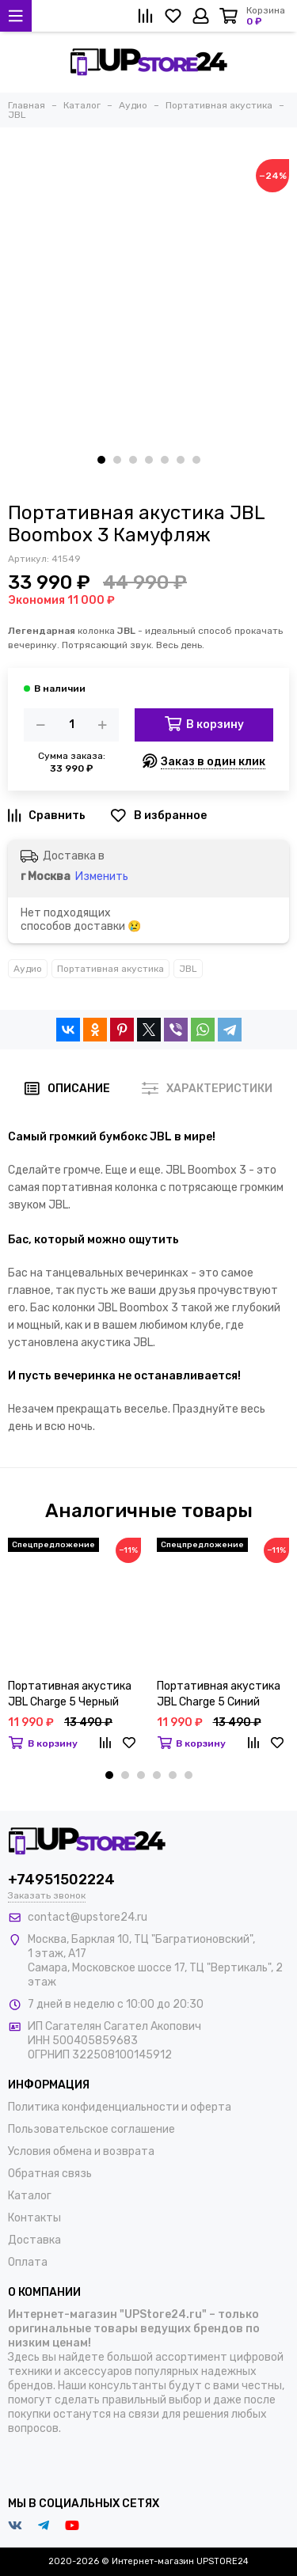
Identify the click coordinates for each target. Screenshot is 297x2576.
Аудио (27, 968)
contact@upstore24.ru (87, 1917)
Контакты (34, 2218)
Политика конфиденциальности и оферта (119, 2107)
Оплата (28, 2262)
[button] (101, 460)
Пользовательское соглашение (91, 2129)
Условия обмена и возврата (81, 2151)
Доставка (34, 2240)
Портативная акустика (110, 968)
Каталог (29, 2195)
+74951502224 (61, 1879)
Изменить (101, 876)
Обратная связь (50, 2173)
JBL (188, 968)
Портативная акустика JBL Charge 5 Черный (69, 1694)
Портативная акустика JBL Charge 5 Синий (218, 1694)
